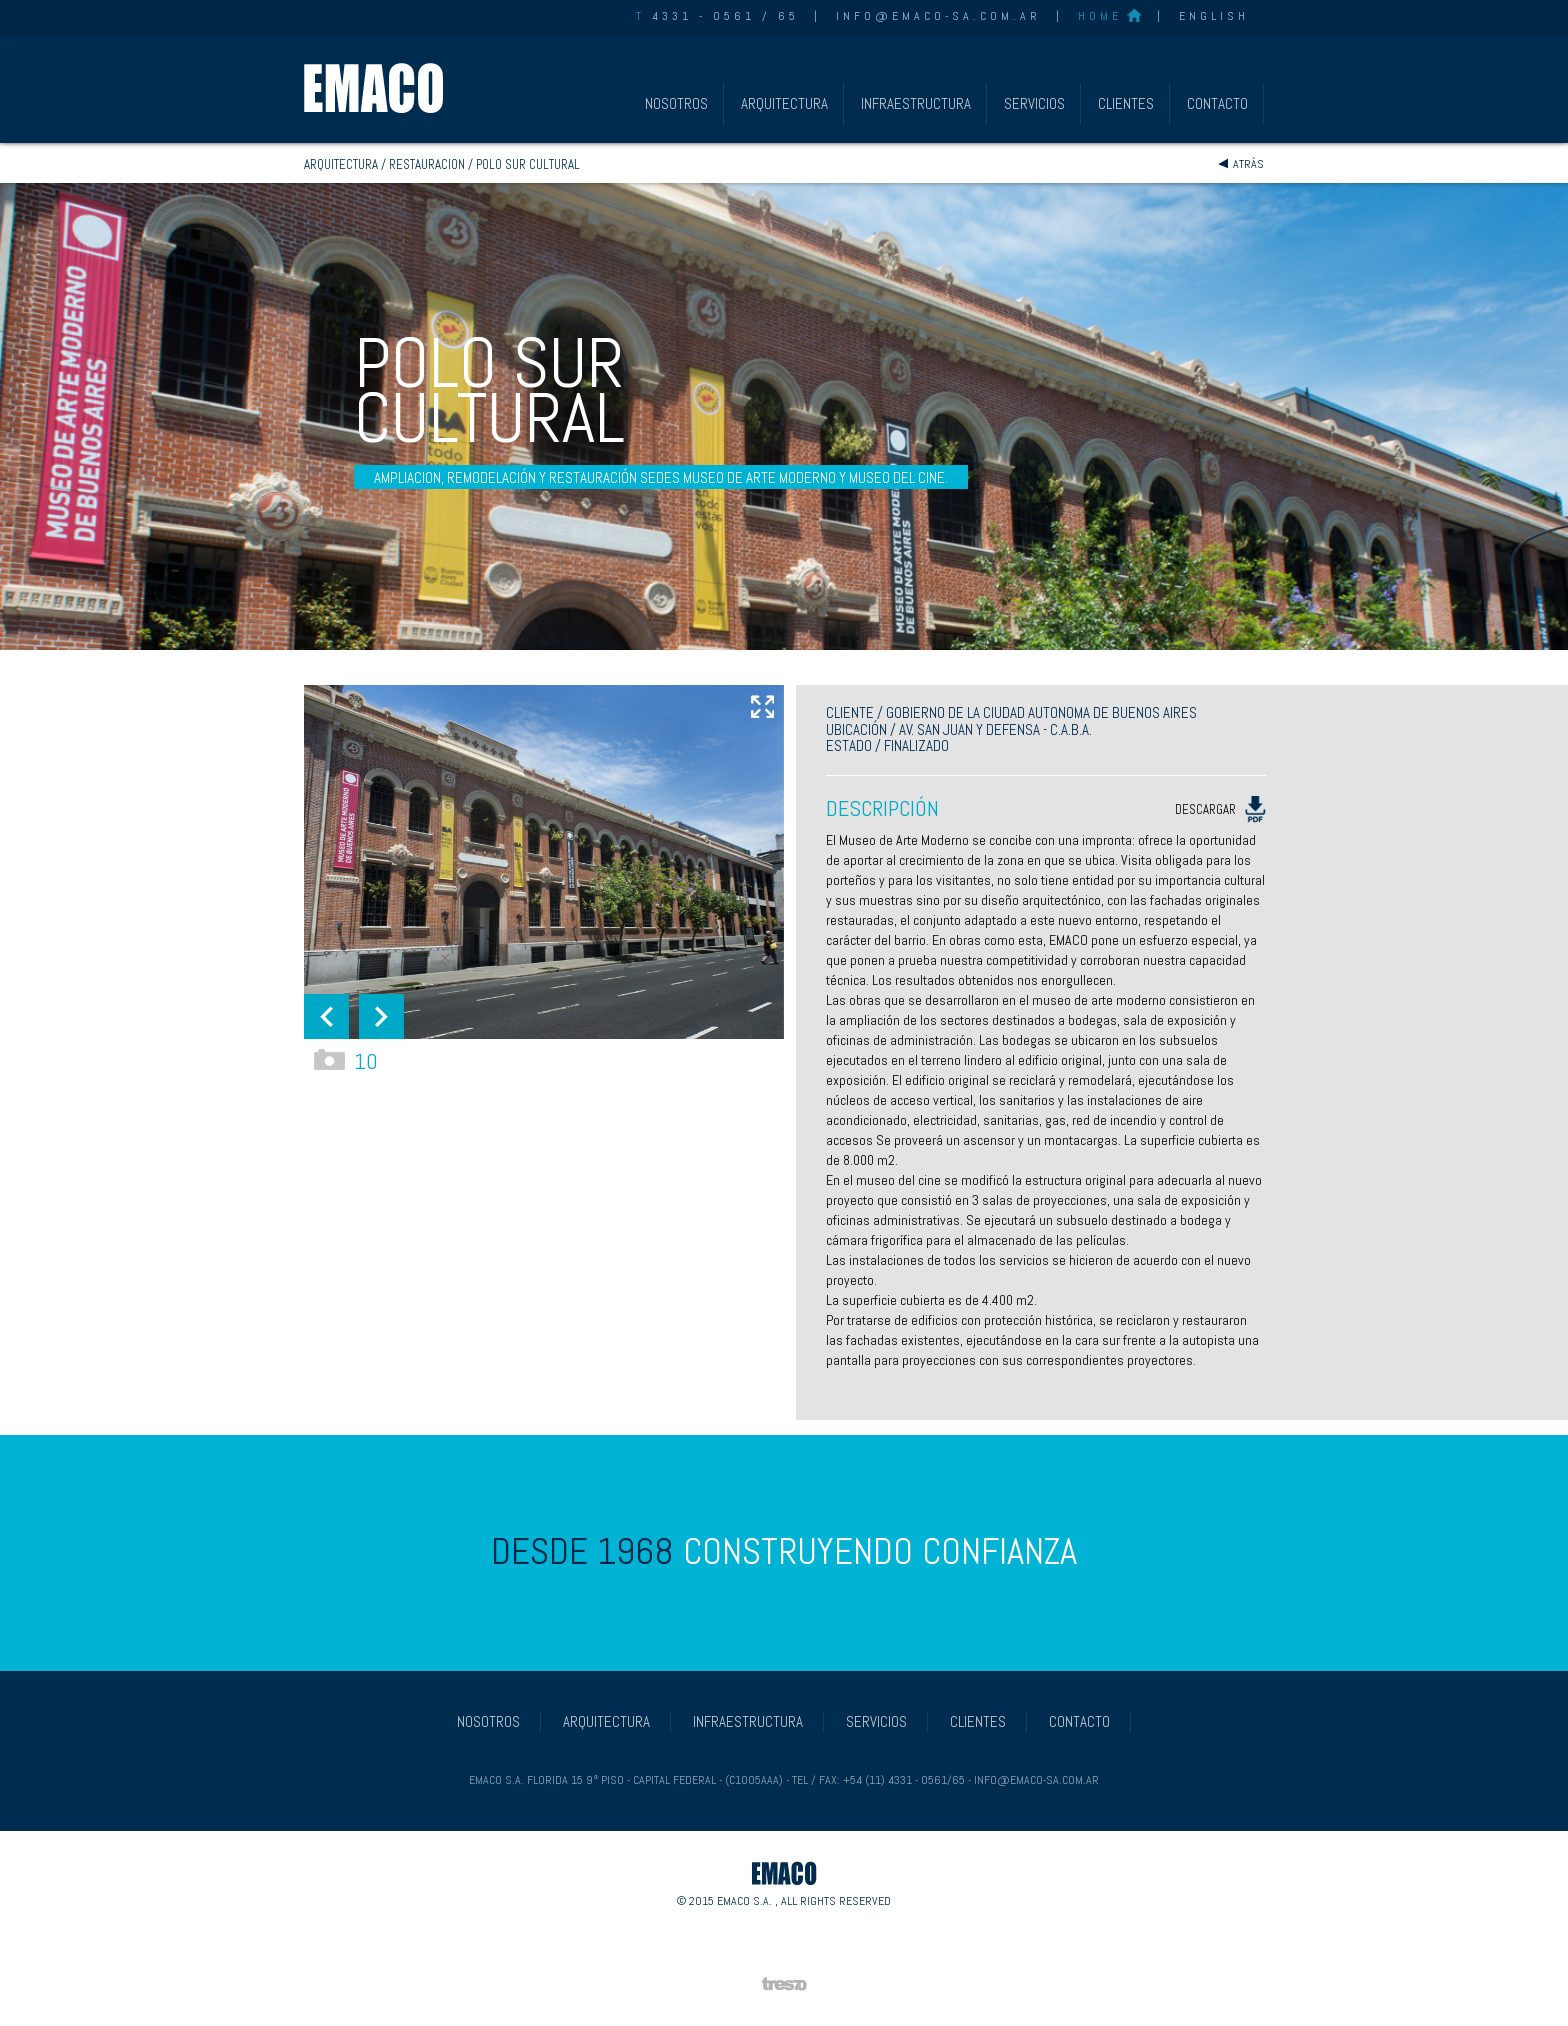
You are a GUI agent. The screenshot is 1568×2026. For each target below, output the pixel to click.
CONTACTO (1217, 103)
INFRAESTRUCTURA (916, 103)
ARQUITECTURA (784, 103)
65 (788, 16)
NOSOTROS (676, 103)
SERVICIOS (1034, 103)
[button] (326, 1016)
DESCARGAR (1220, 811)
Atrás (1248, 164)
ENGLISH (1214, 16)
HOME (1100, 16)
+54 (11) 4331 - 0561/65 (904, 1780)
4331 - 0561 (695, 16)
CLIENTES (1126, 103)
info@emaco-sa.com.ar (938, 16)
